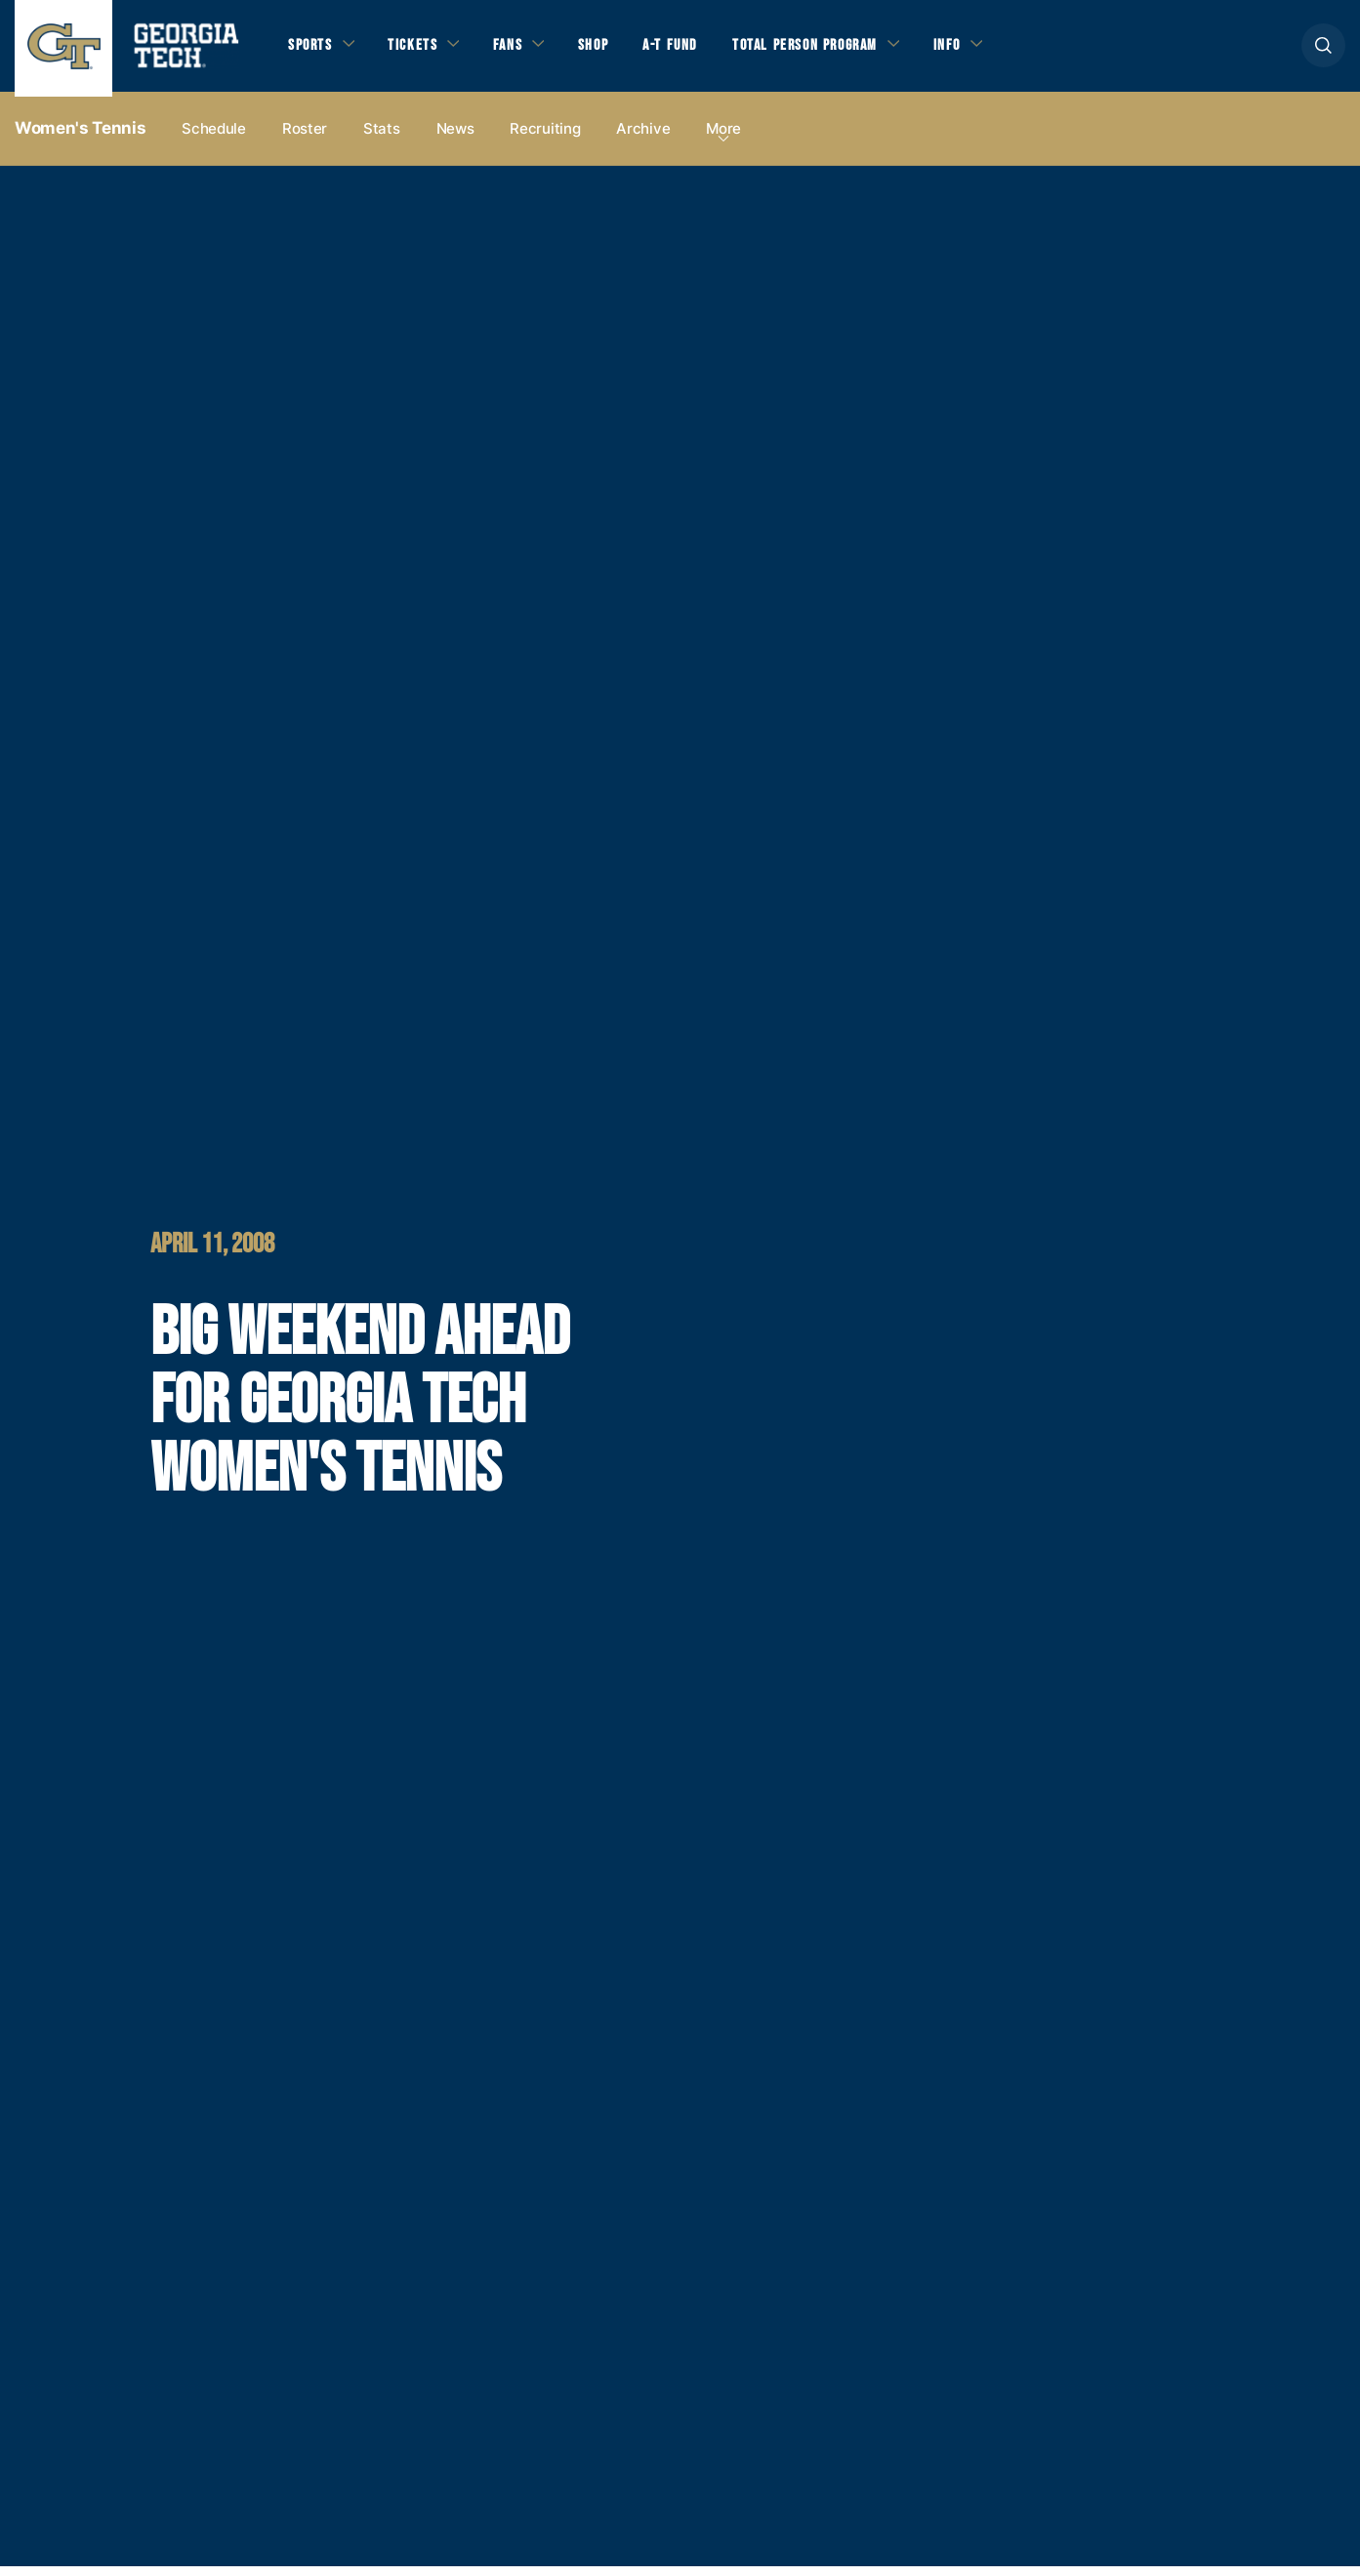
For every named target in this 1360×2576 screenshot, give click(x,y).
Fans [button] (517, 50)
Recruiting (545, 138)
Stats (381, 138)
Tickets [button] (418, 50)
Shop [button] (606, 50)
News (455, 138)
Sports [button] (312, 50)
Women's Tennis (80, 137)
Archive (643, 138)
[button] (1323, 50)
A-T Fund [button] (686, 50)
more (723, 138)
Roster (304, 138)
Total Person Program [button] (827, 50)
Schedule (214, 138)
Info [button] (977, 50)
